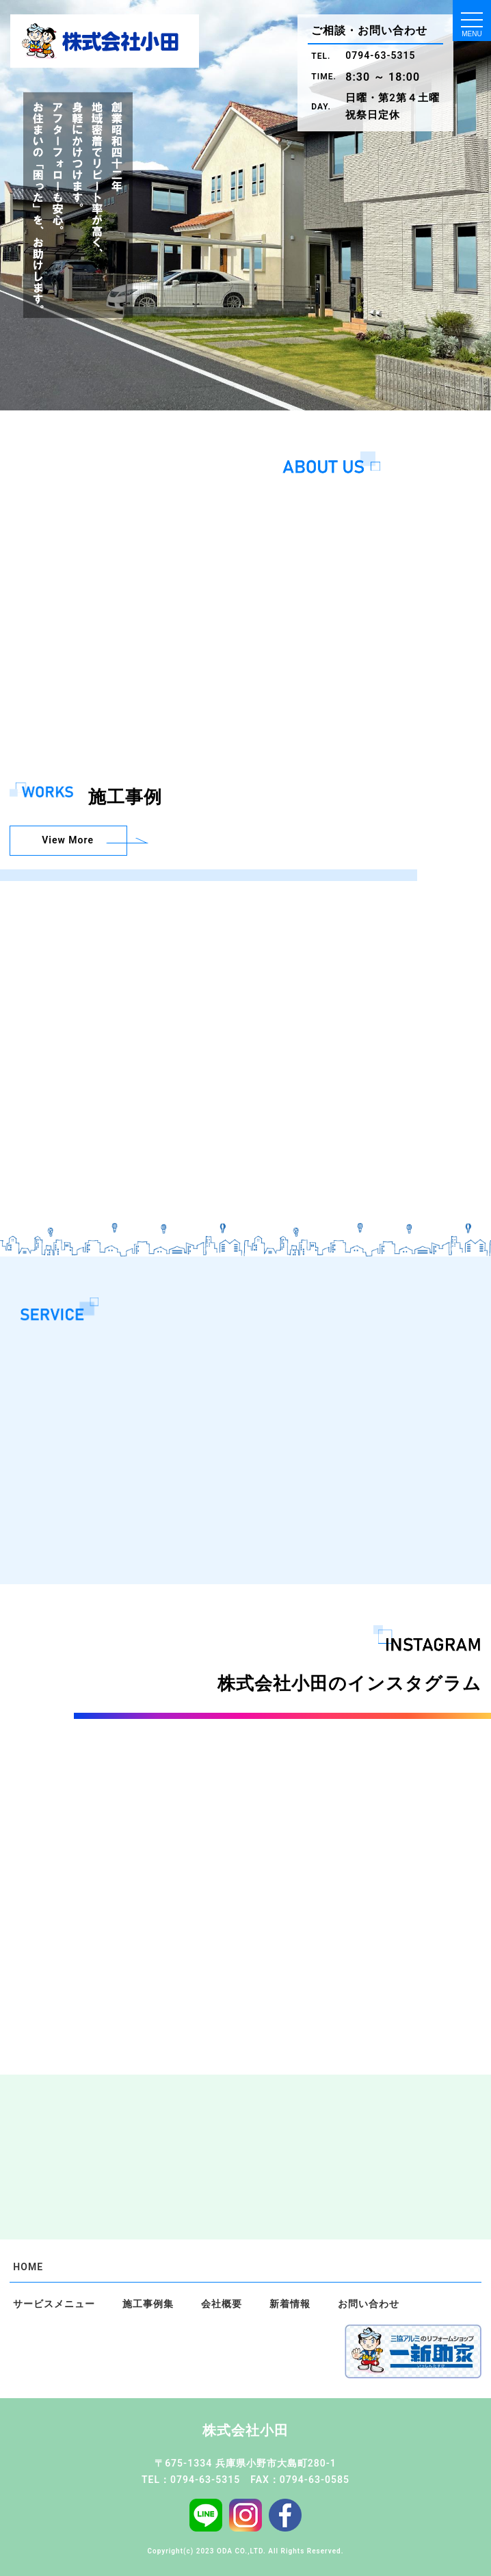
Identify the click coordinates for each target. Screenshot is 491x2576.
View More (66, 839)
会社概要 (221, 2303)
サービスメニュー (54, 2303)
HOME (28, 2266)
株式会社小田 (245, 2429)
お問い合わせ (368, 2303)
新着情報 (289, 2303)
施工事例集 (148, 2303)
